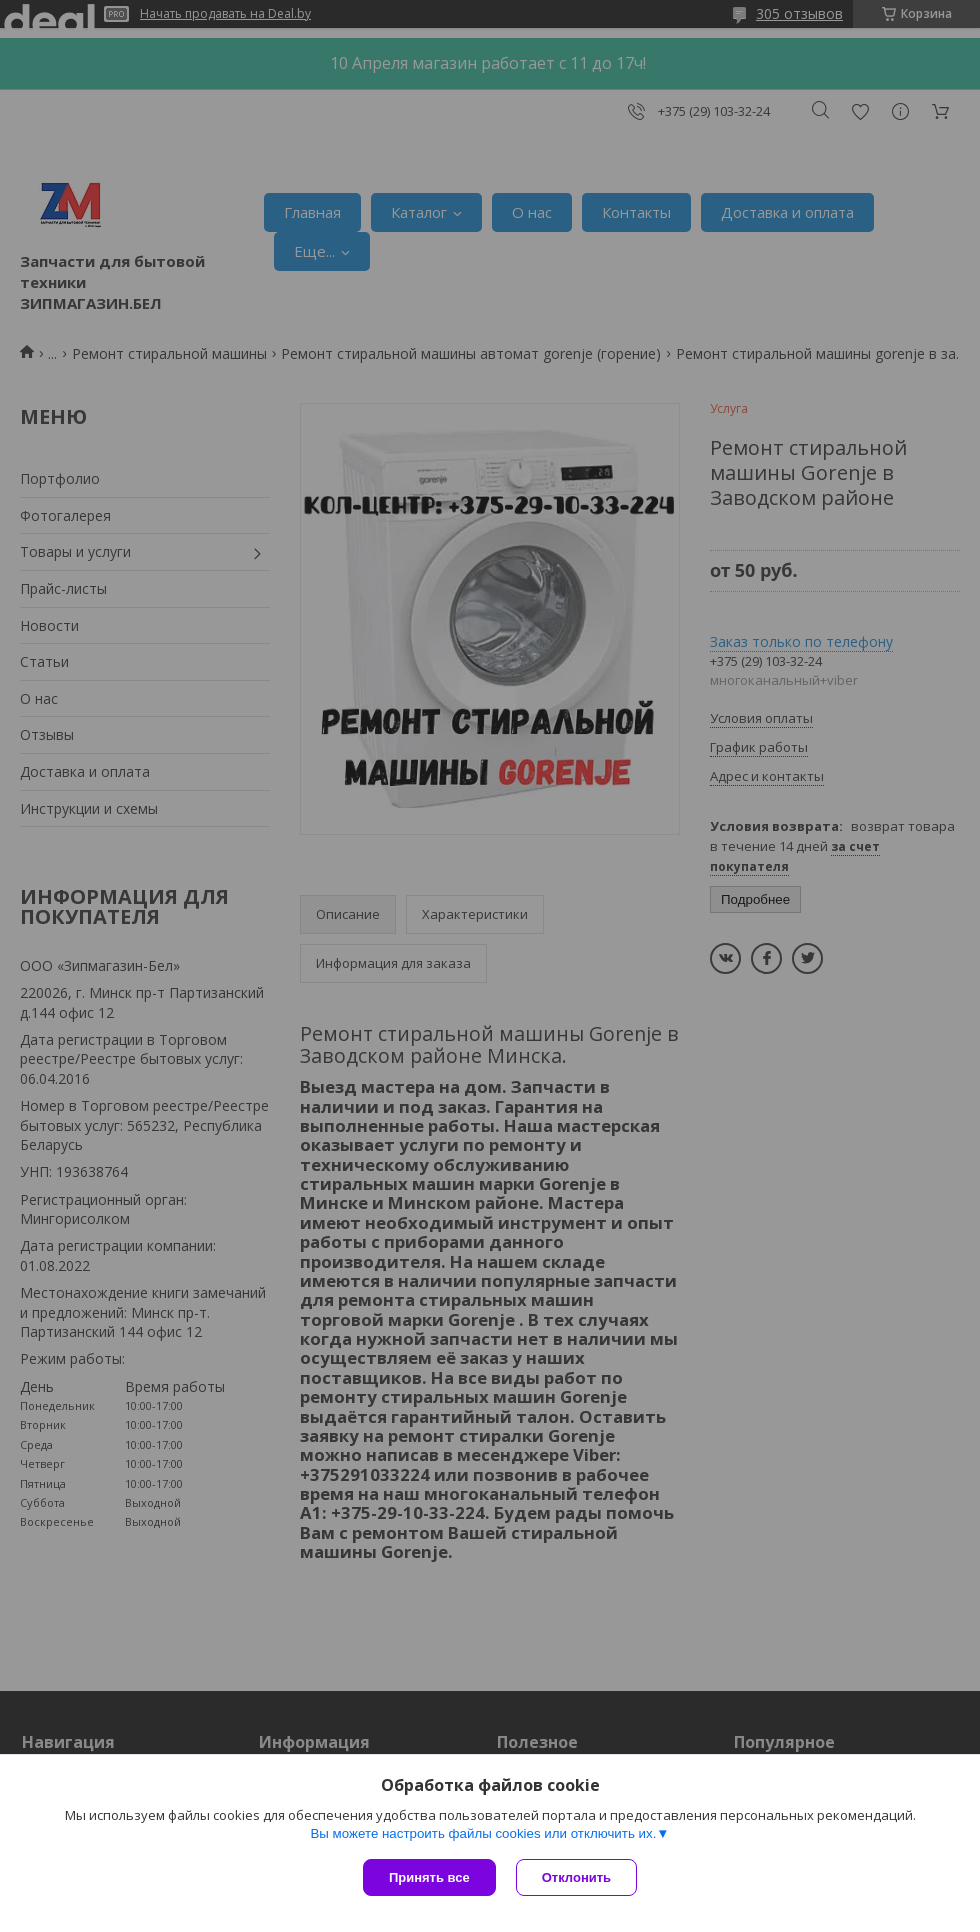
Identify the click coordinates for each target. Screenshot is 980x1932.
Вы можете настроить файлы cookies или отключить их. (483, 1833)
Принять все (429, 1877)
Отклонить (576, 1877)
